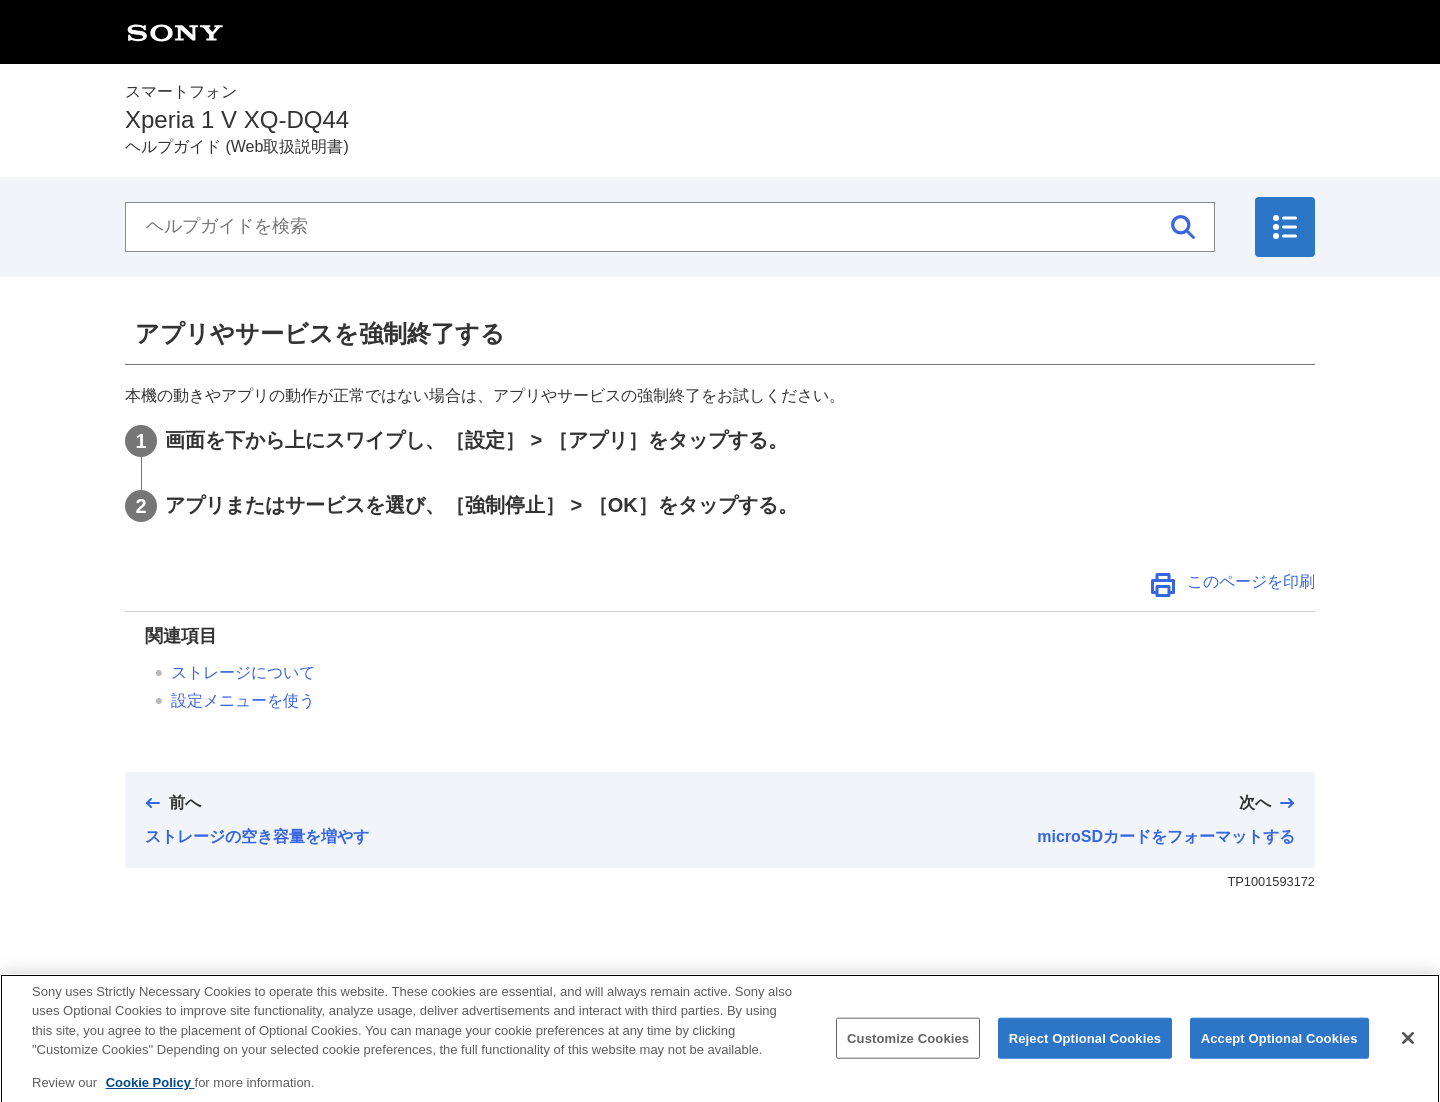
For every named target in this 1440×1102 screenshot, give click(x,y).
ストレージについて (243, 672)
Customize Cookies (908, 1052)
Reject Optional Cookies (1085, 1052)
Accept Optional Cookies (1279, 1052)
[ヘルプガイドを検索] (670, 227)
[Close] (1408, 1052)
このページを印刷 (1251, 581)
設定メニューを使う (243, 700)
